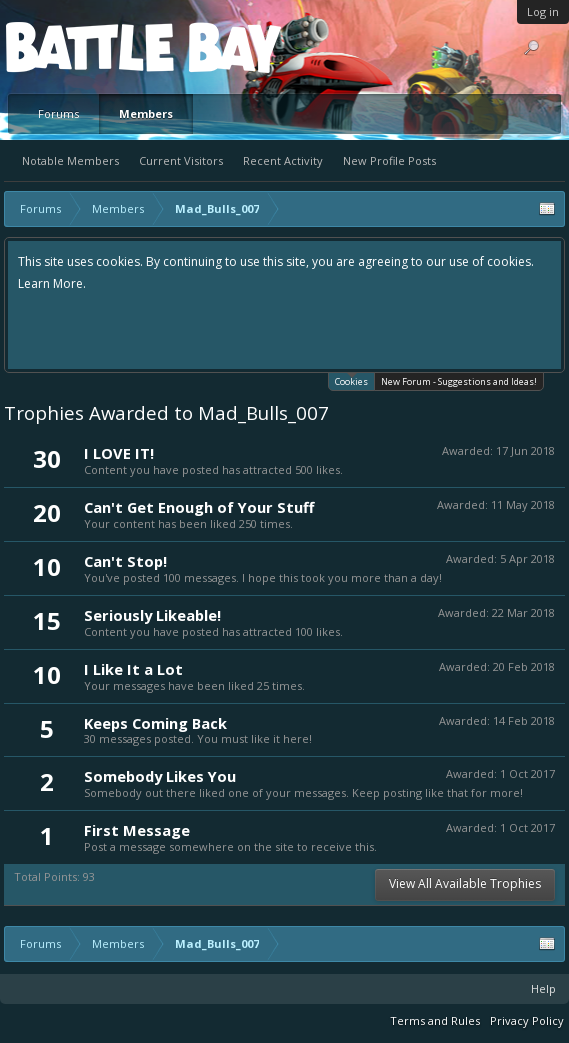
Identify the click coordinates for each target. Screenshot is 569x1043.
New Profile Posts (389, 160)
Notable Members (70, 160)
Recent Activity (283, 160)
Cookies (351, 380)
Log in (543, 11)
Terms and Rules (435, 1020)
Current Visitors (181, 160)
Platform (79, 46)
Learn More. (52, 283)
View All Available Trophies (465, 883)
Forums (58, 113)
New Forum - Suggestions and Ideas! (459, 381)
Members (146, 113)
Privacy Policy (527, 1020)
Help (543, 988)
